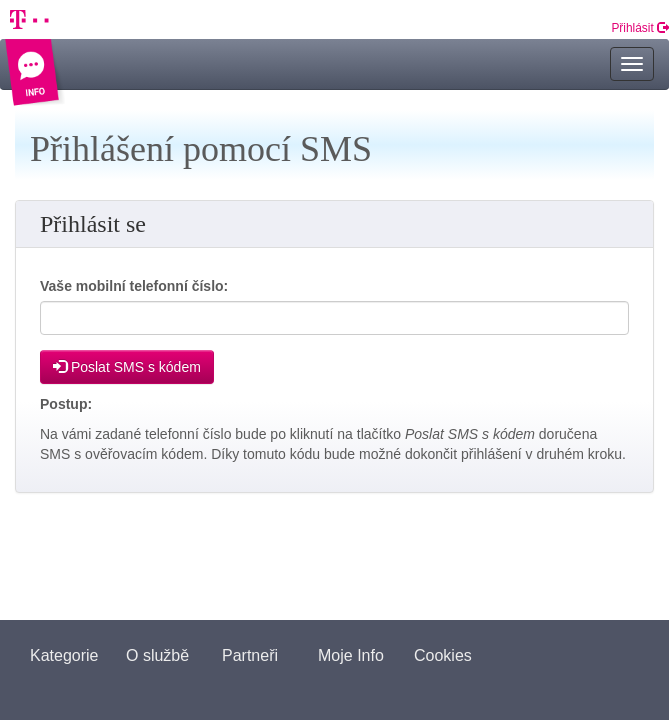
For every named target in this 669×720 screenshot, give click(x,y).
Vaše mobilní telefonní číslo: (134, 286)
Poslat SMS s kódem (127, 367)
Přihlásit (640, 28)
